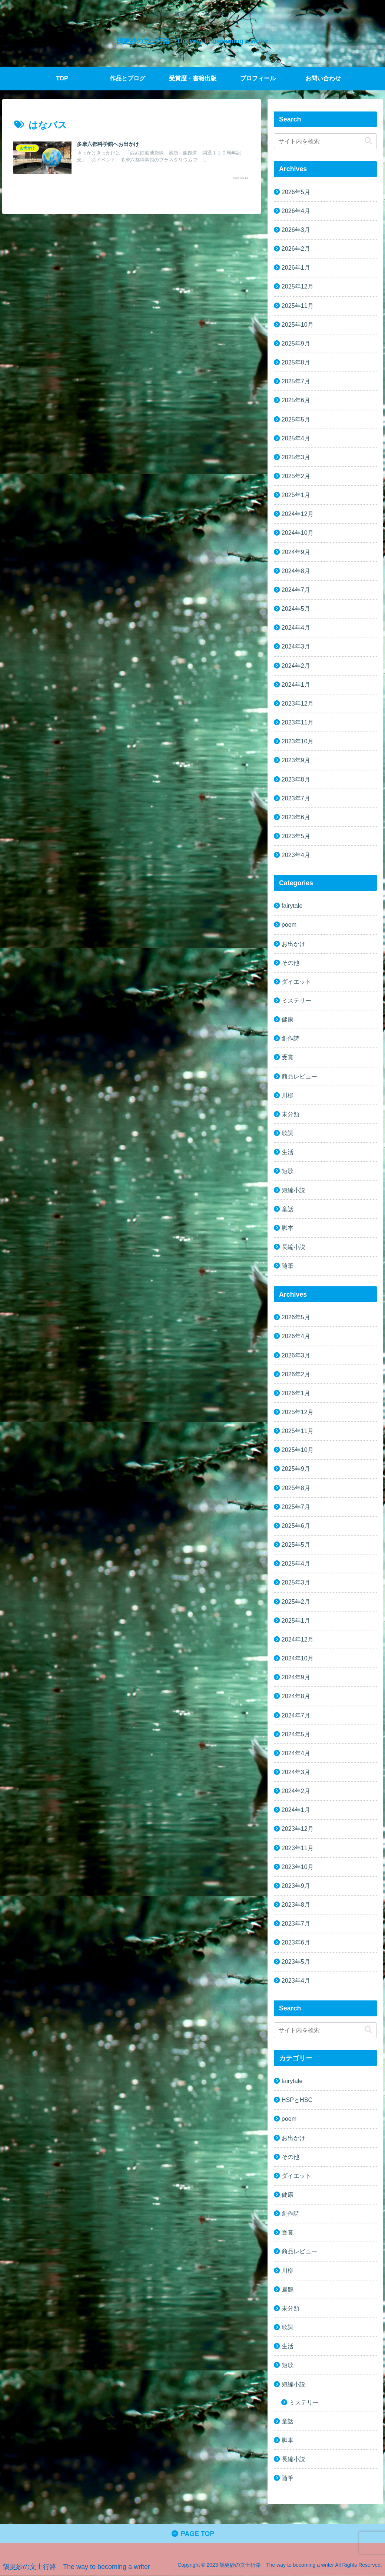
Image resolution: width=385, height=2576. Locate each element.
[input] (325, 141)
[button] (368, 141)
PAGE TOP (192, 2533)
